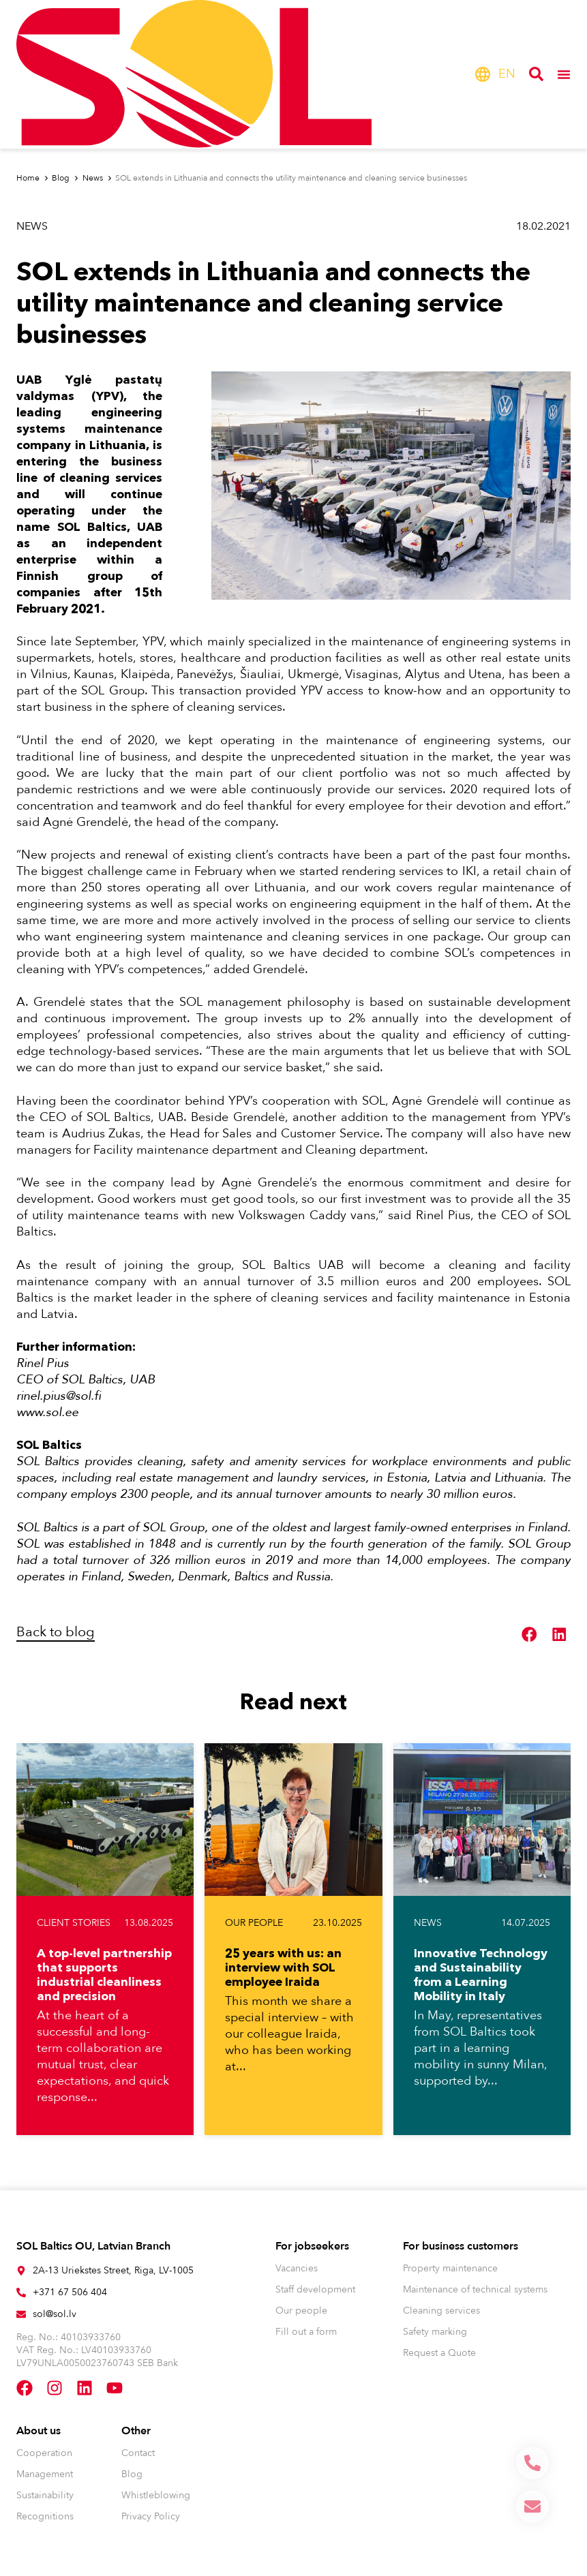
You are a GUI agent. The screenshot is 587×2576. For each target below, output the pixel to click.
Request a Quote (439, 2352)
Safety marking (435, 2331)
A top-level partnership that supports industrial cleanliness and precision (104, 1974)
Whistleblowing (155, 2495)
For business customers (460, 2246)
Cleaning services (441, 2310)
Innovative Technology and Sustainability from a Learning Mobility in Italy (480, 1974)
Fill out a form (306, 2331)
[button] (529, 1634)
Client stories (73, 1922)
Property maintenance (450, 2268)
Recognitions (45, 2516)
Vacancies (296, 2268)
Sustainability (45, 2495)
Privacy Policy (150, 2516)
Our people (254, 1922)
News (32, 226)
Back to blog (55, 1632)
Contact (138, 2453)
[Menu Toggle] (564, 74)
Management (44, 2474)
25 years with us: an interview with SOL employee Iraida (283, 1967)
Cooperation (44, 2453)
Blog (131, 2474)
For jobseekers (312, 2246)
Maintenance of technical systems (475, 2289)
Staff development (315, 2289)
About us (38, 2430)
